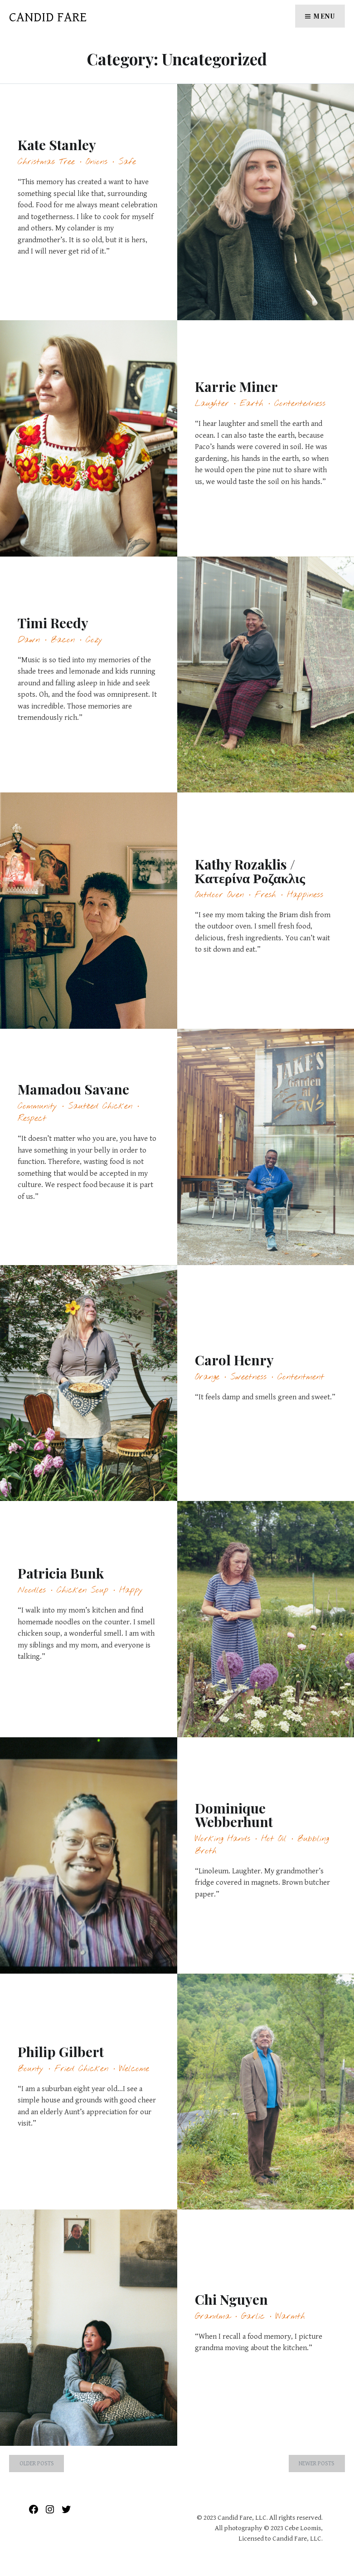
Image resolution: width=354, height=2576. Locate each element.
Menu (324, 16)
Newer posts (317, 2463)
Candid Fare (48, 17)
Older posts (36, 2463)
